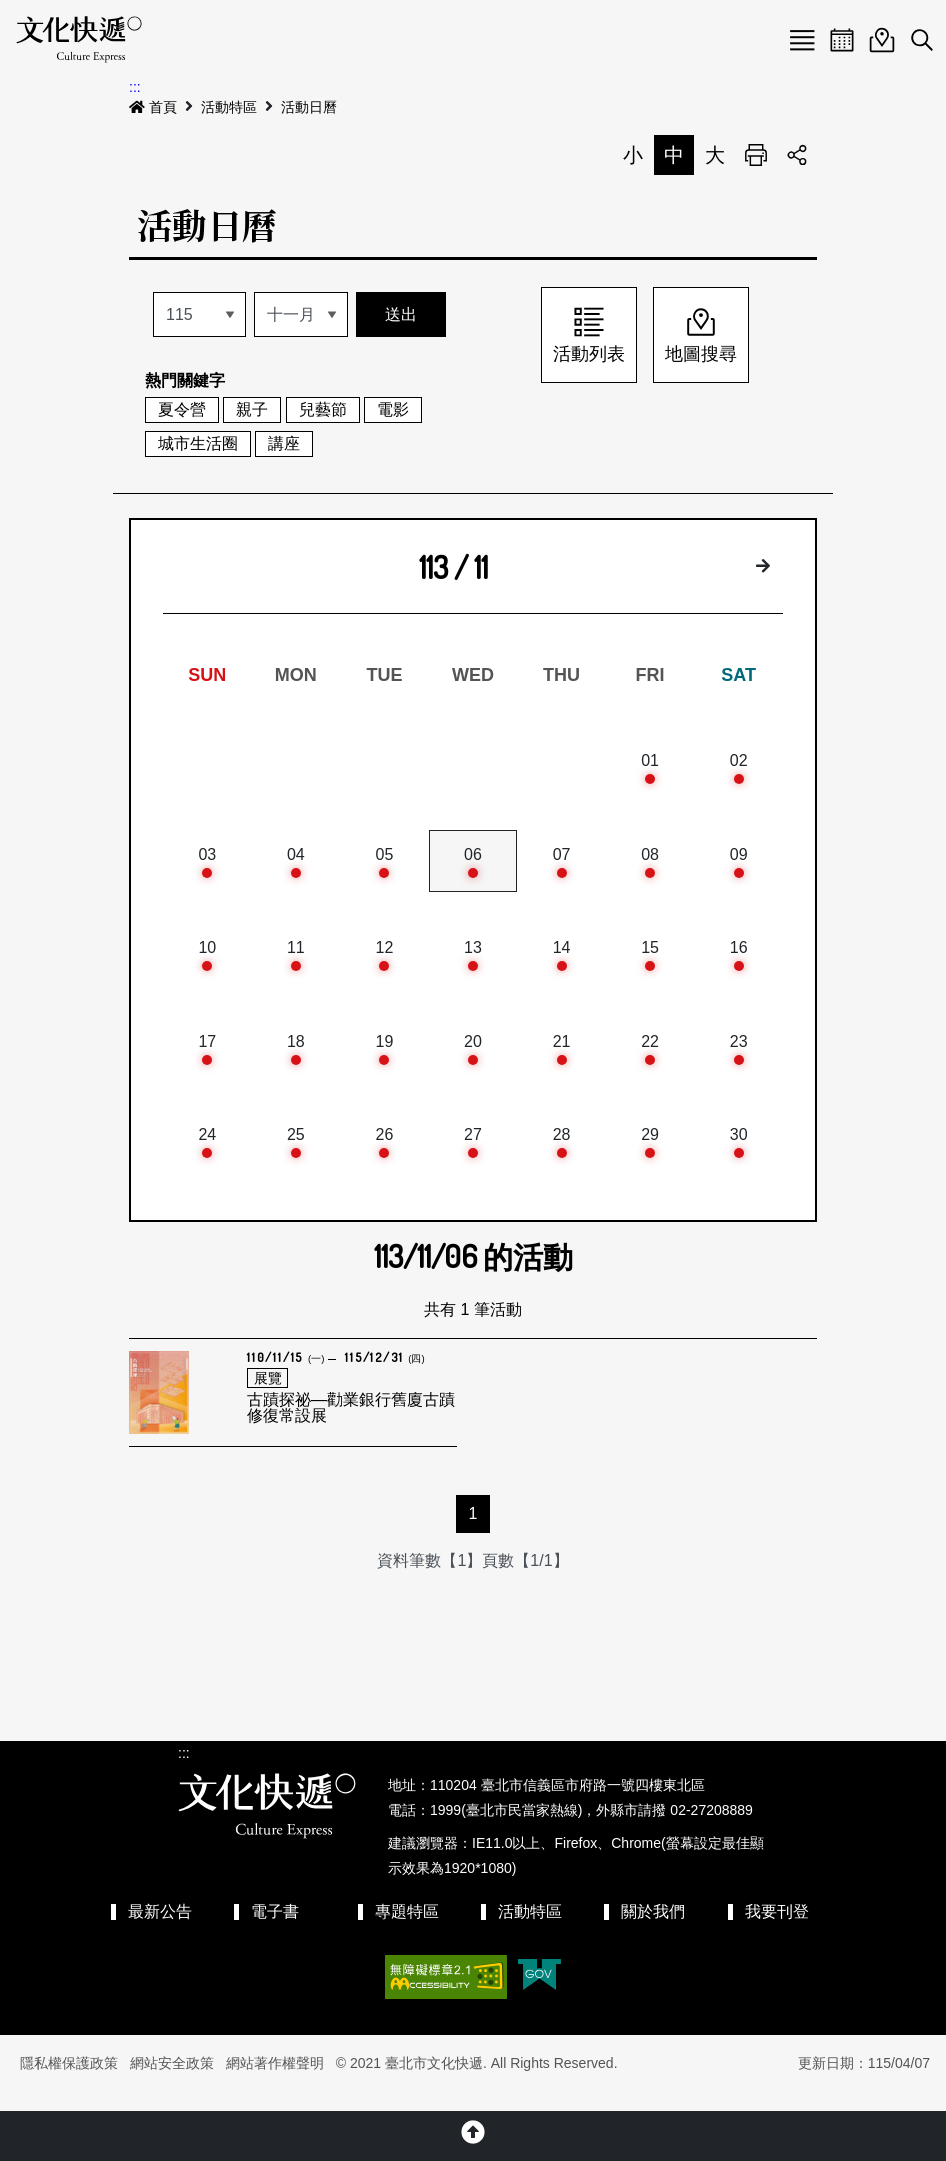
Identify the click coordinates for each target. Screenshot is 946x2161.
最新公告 (160, 1929)
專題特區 (407, 1929)
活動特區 (229, 107)
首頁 (153, 107)
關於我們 (653, 1929)
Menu (802, 40)
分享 (797, 155)
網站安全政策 (172, 2082)
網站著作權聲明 (275, 2082)
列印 (756, 155)
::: (135, 87)
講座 (284, 443)
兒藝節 (323, 409)
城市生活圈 (198, 443)
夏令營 (182, 409)
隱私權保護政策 (69, 2082)
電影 (393, 409)
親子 (252, 409)
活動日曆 (309, 107)
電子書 (275, 1929)
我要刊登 (777, 1929)
